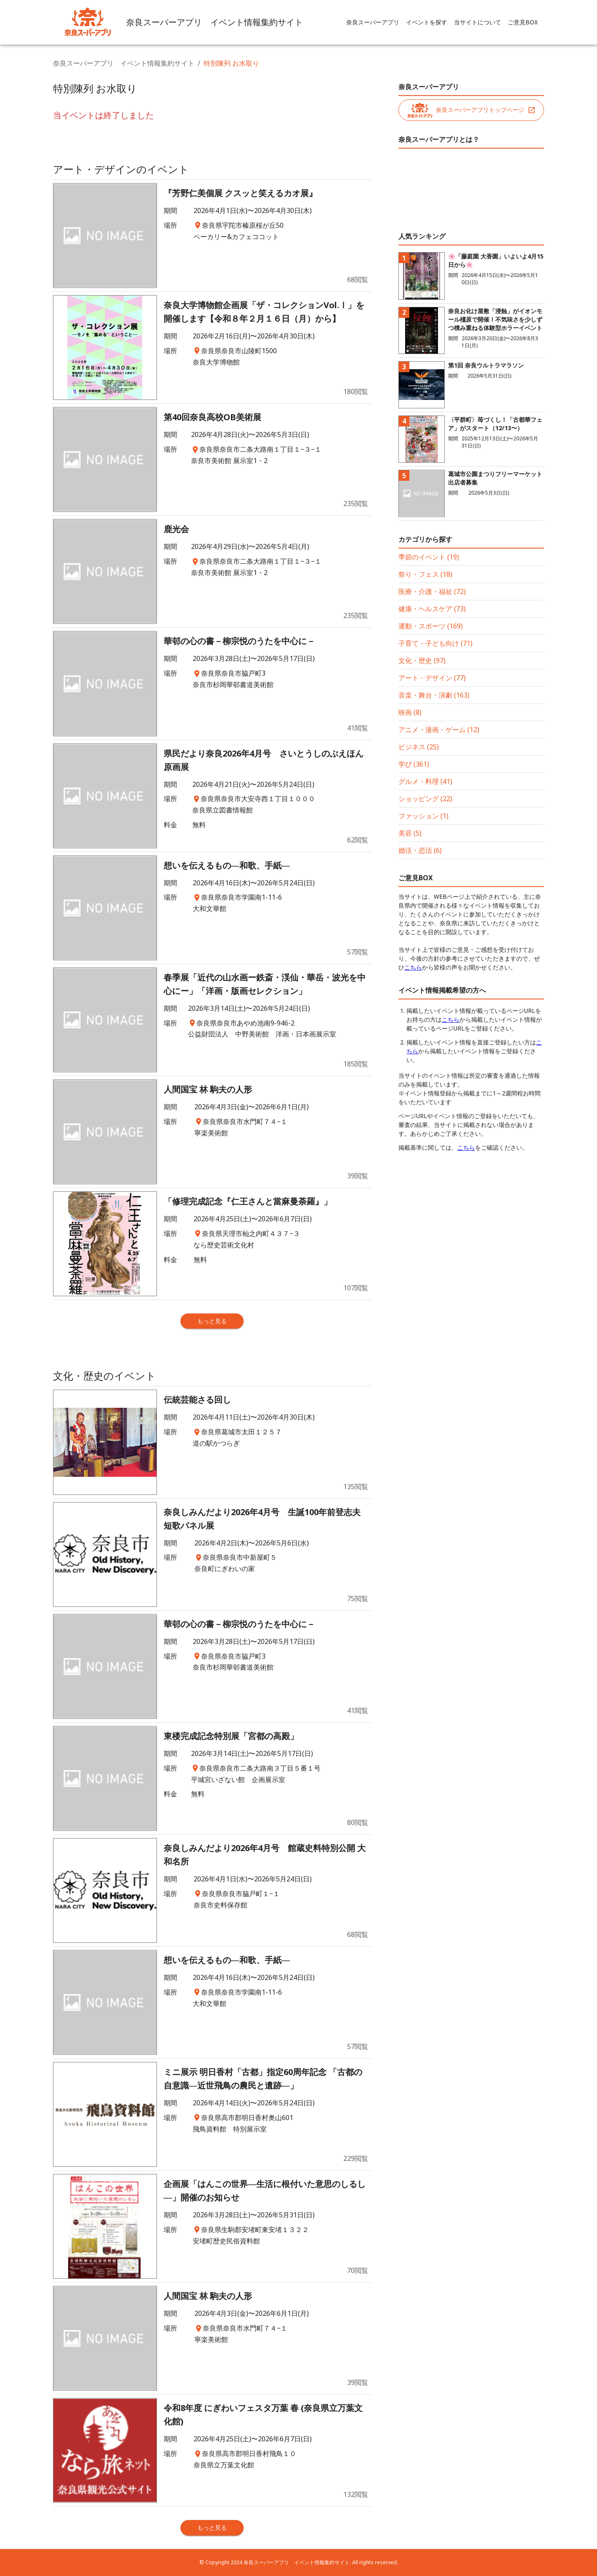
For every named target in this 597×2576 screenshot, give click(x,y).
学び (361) (413, 764)
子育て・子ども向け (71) (435, 643)
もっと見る (212, 1321)
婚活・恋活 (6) (420, 850)
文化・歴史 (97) (422, 660)
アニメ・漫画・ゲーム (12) (438, 729)
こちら (413, 967)
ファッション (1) (423, 815)
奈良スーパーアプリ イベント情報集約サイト (123, 63)
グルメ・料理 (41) (425, 781)
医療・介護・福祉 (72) (432, 591)
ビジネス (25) (418, 746)
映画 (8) (410, 712)
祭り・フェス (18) (425, 574)
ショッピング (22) (425, 798)
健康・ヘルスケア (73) (432, 608)
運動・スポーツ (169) (430, 626)
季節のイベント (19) (428, 557)
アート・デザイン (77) (432, 677)
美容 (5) (410, 833)
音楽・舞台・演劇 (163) (434, 695)
